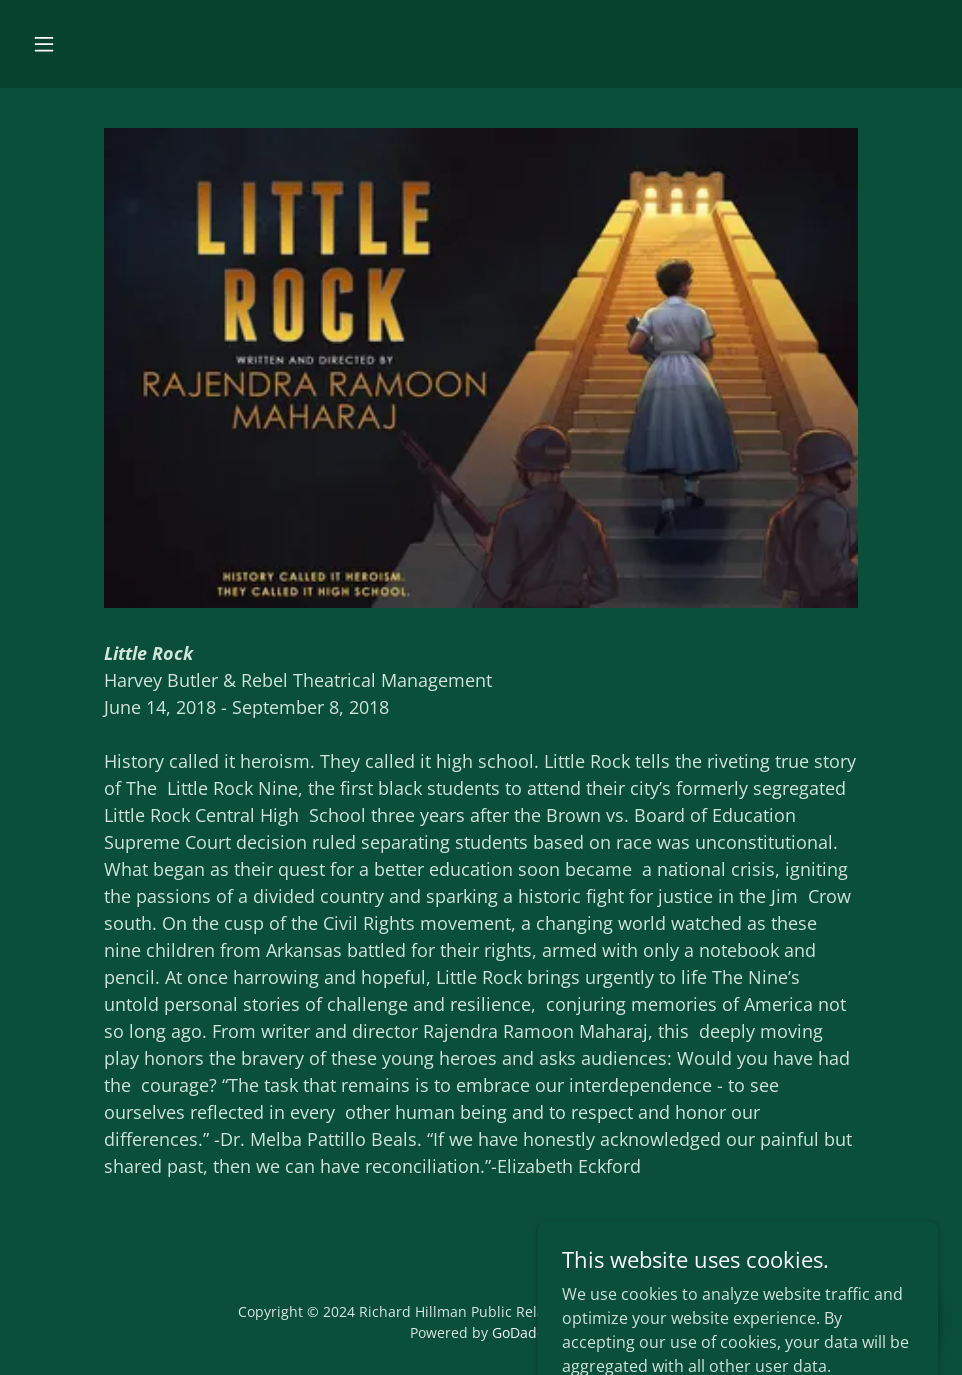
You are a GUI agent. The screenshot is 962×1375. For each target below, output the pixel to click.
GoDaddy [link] (522, 1332)
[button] (44, 44)
